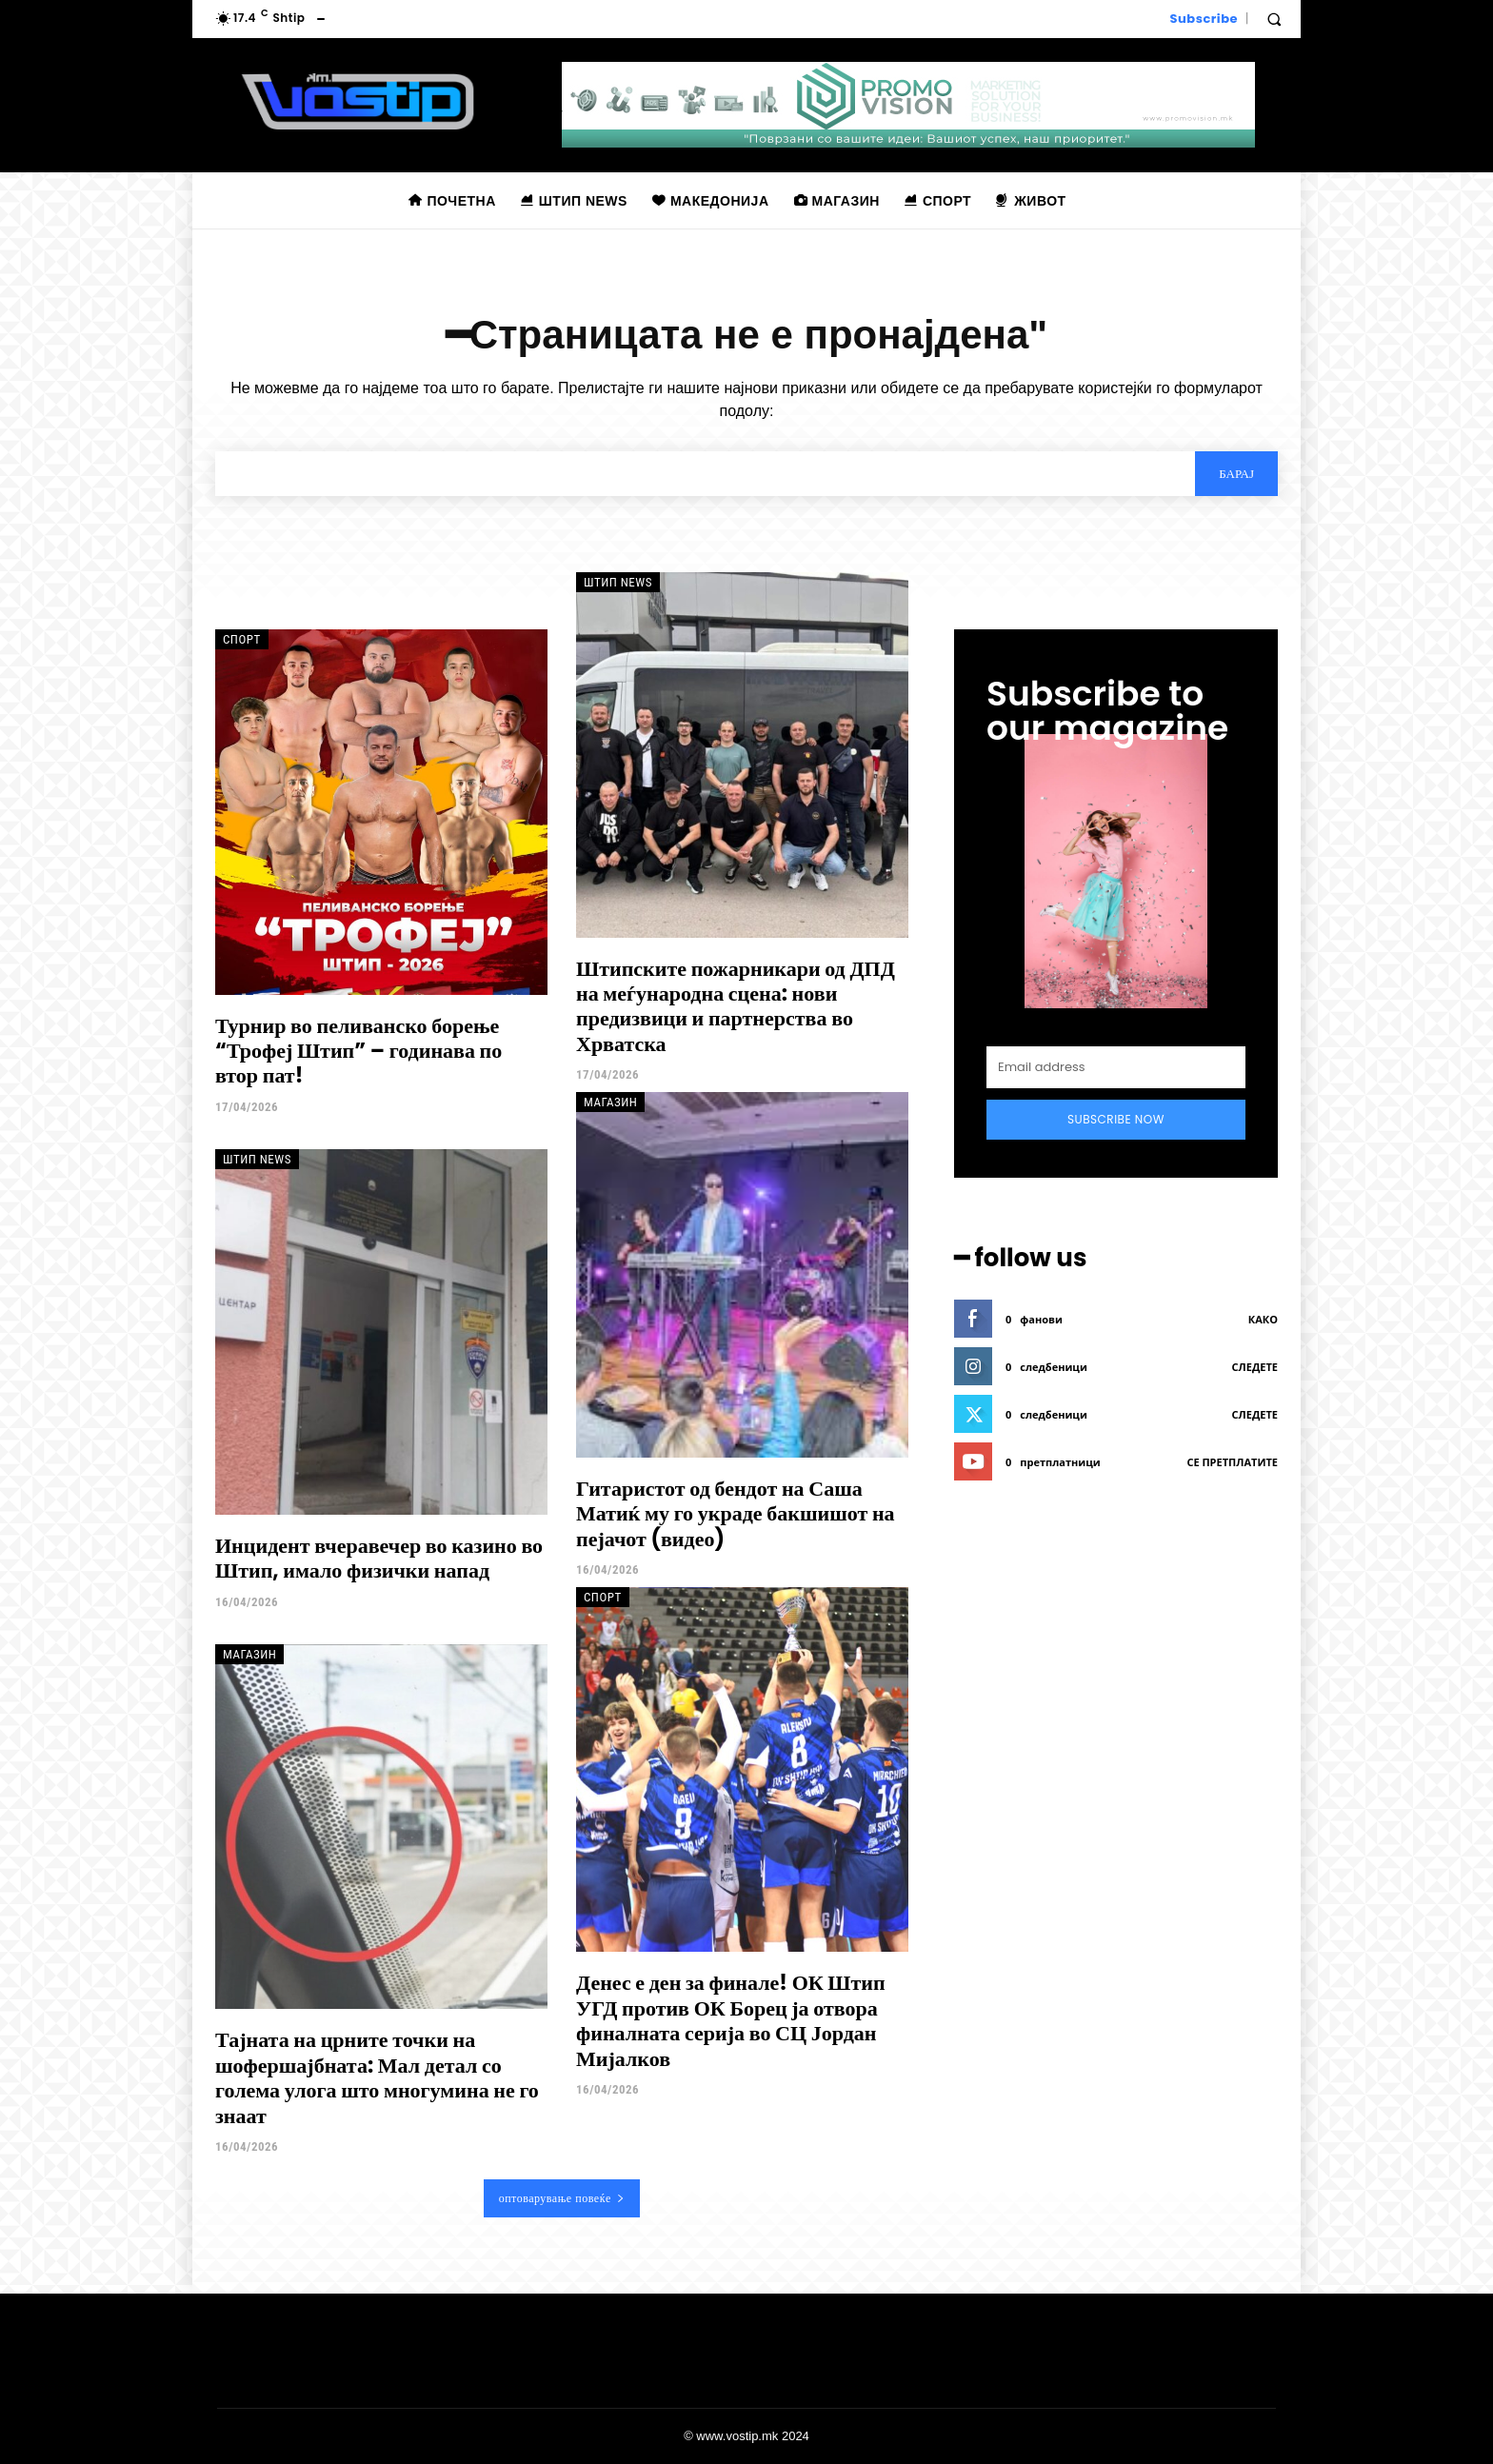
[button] (1274, 19)
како (1263, 1319)
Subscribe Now (1116, 1119)
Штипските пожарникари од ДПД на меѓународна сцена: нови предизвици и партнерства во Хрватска (735, 1006)
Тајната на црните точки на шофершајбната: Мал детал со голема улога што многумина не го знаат (377, 2077)
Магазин (610, 1102)
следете (1255, 1367)
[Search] (1236, 473)
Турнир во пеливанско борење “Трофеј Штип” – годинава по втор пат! (358, 1051)
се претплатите (1232, 1462)
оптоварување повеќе (562, 2198)
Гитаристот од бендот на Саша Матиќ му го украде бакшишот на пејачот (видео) (735, 1514)
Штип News (618, 582)
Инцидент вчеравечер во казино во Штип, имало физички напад (379, 1558)
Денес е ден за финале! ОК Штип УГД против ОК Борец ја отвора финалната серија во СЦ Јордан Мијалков (731, 2020)
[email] (1115, 1067)
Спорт (242, 639)
